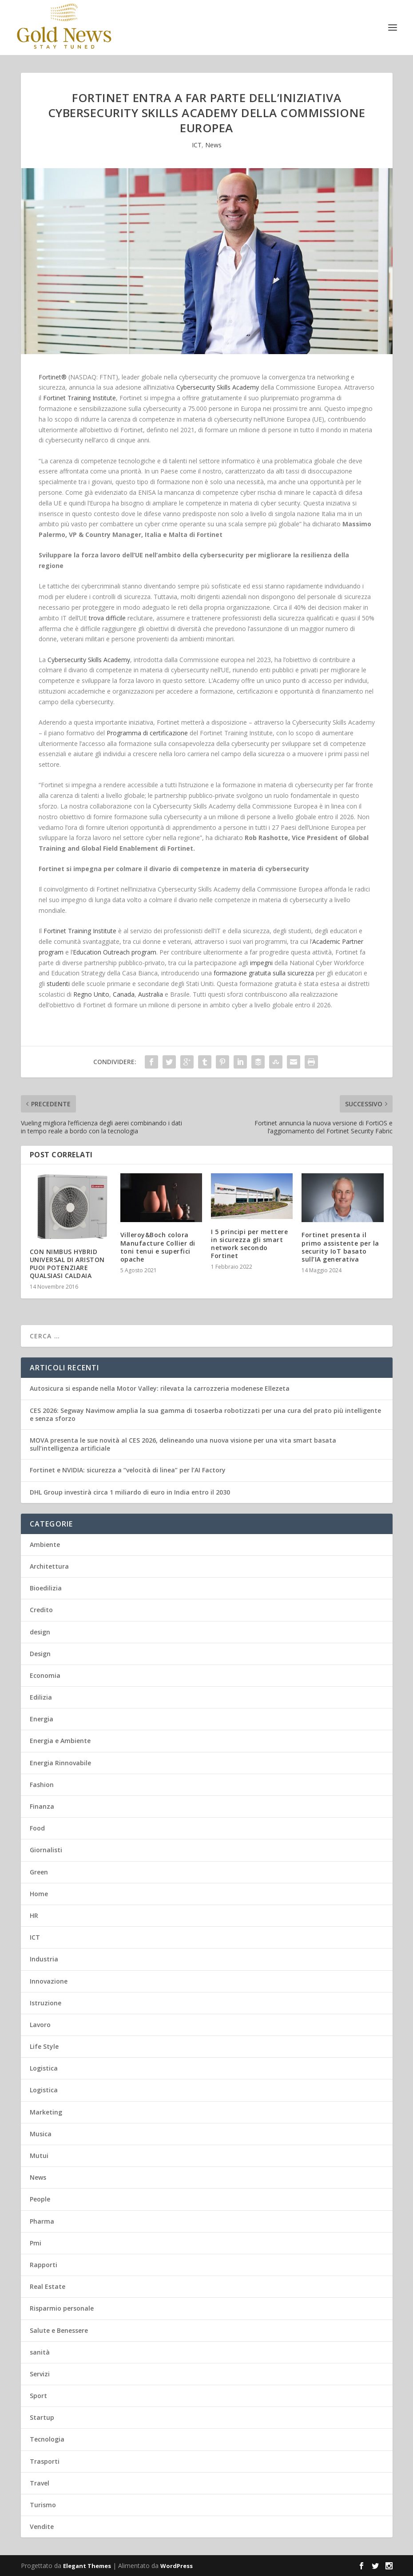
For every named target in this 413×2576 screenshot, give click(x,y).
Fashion (42, 1784)
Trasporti (45, 2461)
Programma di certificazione (147, 733)
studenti (58, 983)
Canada (124, 994)
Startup (42, 2417)
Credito (41, 1610)
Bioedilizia (46, 1588)
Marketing (46, 2112)
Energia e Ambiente (60, 1740)
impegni (261, 963)
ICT (197, 145)
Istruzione (45, 2003)
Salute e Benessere (59, 2330)
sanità (40, 2352)
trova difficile (107, 618)
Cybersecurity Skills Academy (217, 387)
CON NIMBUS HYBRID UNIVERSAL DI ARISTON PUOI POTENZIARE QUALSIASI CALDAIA (67, 1263)
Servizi (40, 2374)
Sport (38, 2395)
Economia (45, 1675)
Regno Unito (91, 994)
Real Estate (47, 2286)
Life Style (44, 2046)
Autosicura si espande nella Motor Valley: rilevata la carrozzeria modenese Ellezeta (160, 1388)
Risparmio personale (62, 2308)
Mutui (39, 2155)
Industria (44, 1959)
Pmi (35, 2243)
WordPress (176, 2566)
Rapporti (43, 2264)
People (40, 2199)
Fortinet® (53, 377)
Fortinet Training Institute (79, 398)
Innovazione (49, 1981)
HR (34, 1915)
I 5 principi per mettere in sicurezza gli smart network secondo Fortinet (249, 1243)
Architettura (49, 1566)
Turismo (43, 2505)
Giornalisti (46, 1850)
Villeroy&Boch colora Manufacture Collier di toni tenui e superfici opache (157, 1247)
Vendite (42, 2526)
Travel (39, 2483)
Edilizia (41, 1697)
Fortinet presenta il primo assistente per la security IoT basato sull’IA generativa (340, 1247)
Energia (41, 1719)
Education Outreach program (114, 952)
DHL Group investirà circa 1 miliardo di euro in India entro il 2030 (130, 1492)
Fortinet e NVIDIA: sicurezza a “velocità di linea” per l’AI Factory (128, 1470)
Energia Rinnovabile (60, 1763)
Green (39, 1872)
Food (37, 1828)
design (40, 1632)
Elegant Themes (87, 2566)
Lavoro (40, 2024)
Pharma (42, 2221)
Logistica (44, 2068)
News (213, 145)
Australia (150, 994)
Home (39, 1894)
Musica (41, 2134)
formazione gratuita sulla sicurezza (264, 973)
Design (40, 1653)
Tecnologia (47, 2439)
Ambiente (45, 1544)
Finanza (42, 1806)
